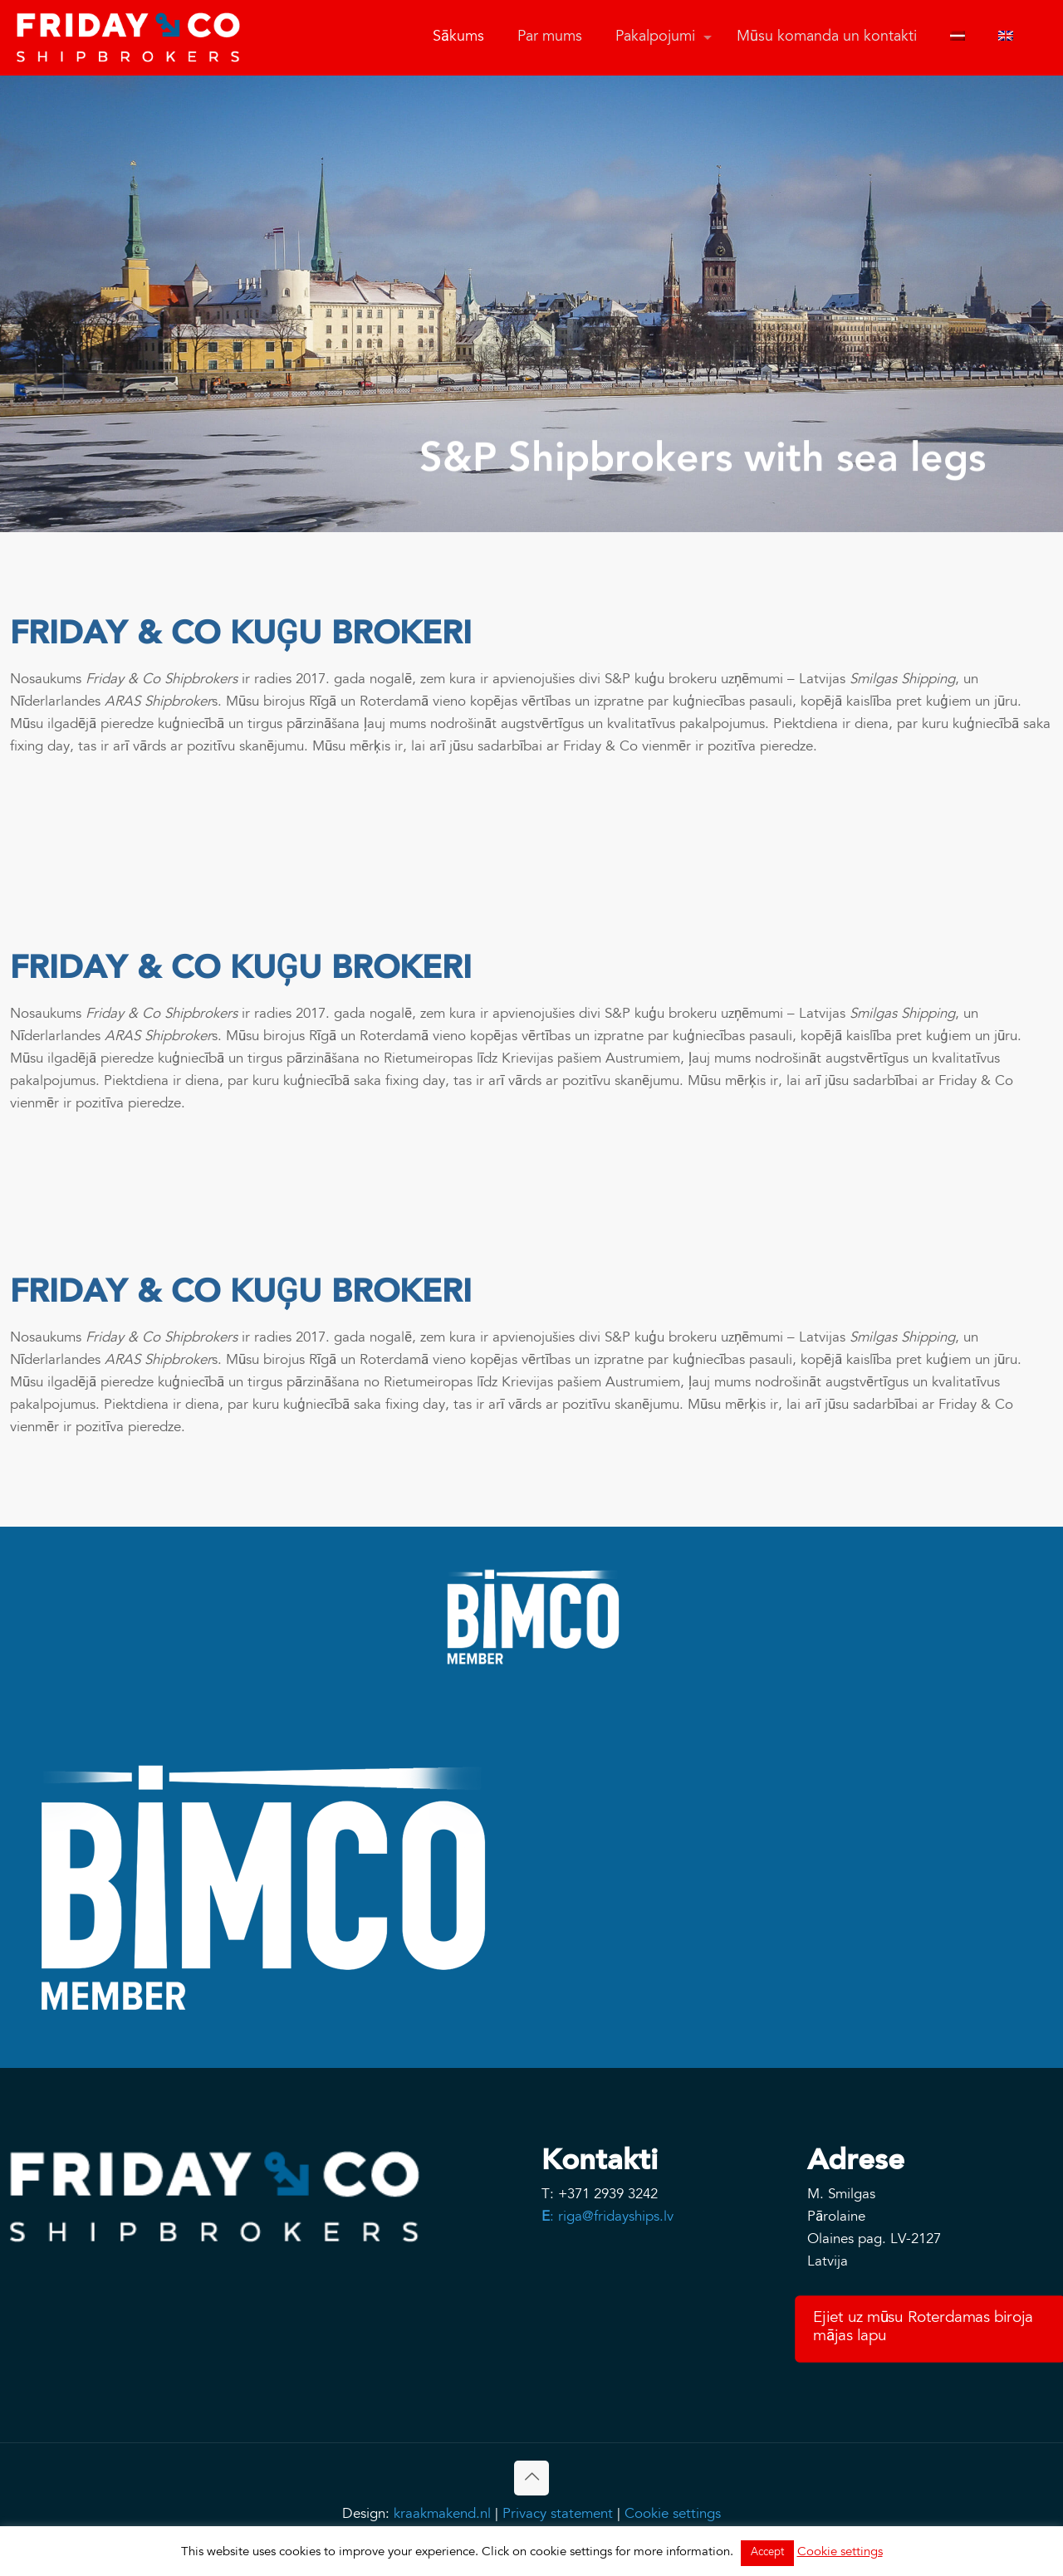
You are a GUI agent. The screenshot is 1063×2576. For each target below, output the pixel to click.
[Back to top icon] (531, 2478)
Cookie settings (673, 2515)
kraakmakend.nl (442, 2515)
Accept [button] (767, 2553)
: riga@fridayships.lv (607, 2218)
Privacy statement (557, 2515)
